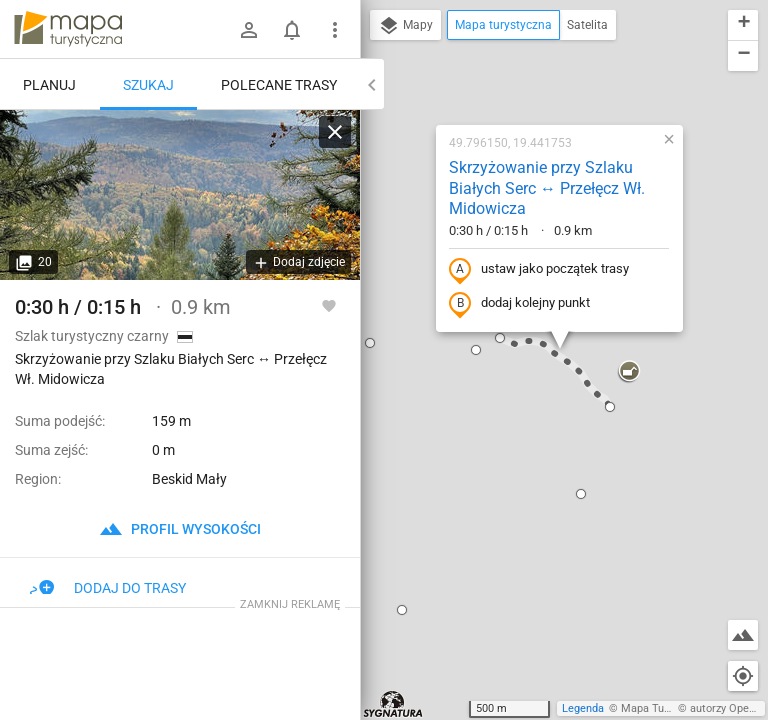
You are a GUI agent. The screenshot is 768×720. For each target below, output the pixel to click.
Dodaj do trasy (108, 588)
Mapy (405, 26)
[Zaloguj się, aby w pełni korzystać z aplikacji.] (329, 305)
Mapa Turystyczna (666, 708)
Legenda (583, 708)
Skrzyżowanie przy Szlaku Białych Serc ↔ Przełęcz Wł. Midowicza (547, 188)
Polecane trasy (279, 85)
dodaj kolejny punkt (519, 304)
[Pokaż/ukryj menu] (335, 30)
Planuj (49, 85)
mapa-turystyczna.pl (68, 29)
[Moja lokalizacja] (743, 676)
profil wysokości (180, 529)
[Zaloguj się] (249, 30)
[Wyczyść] (335, 132)
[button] (370, 343)
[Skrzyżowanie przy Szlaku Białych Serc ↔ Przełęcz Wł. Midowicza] (180, 195)
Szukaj (148, 85)
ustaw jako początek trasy (539, 270)
